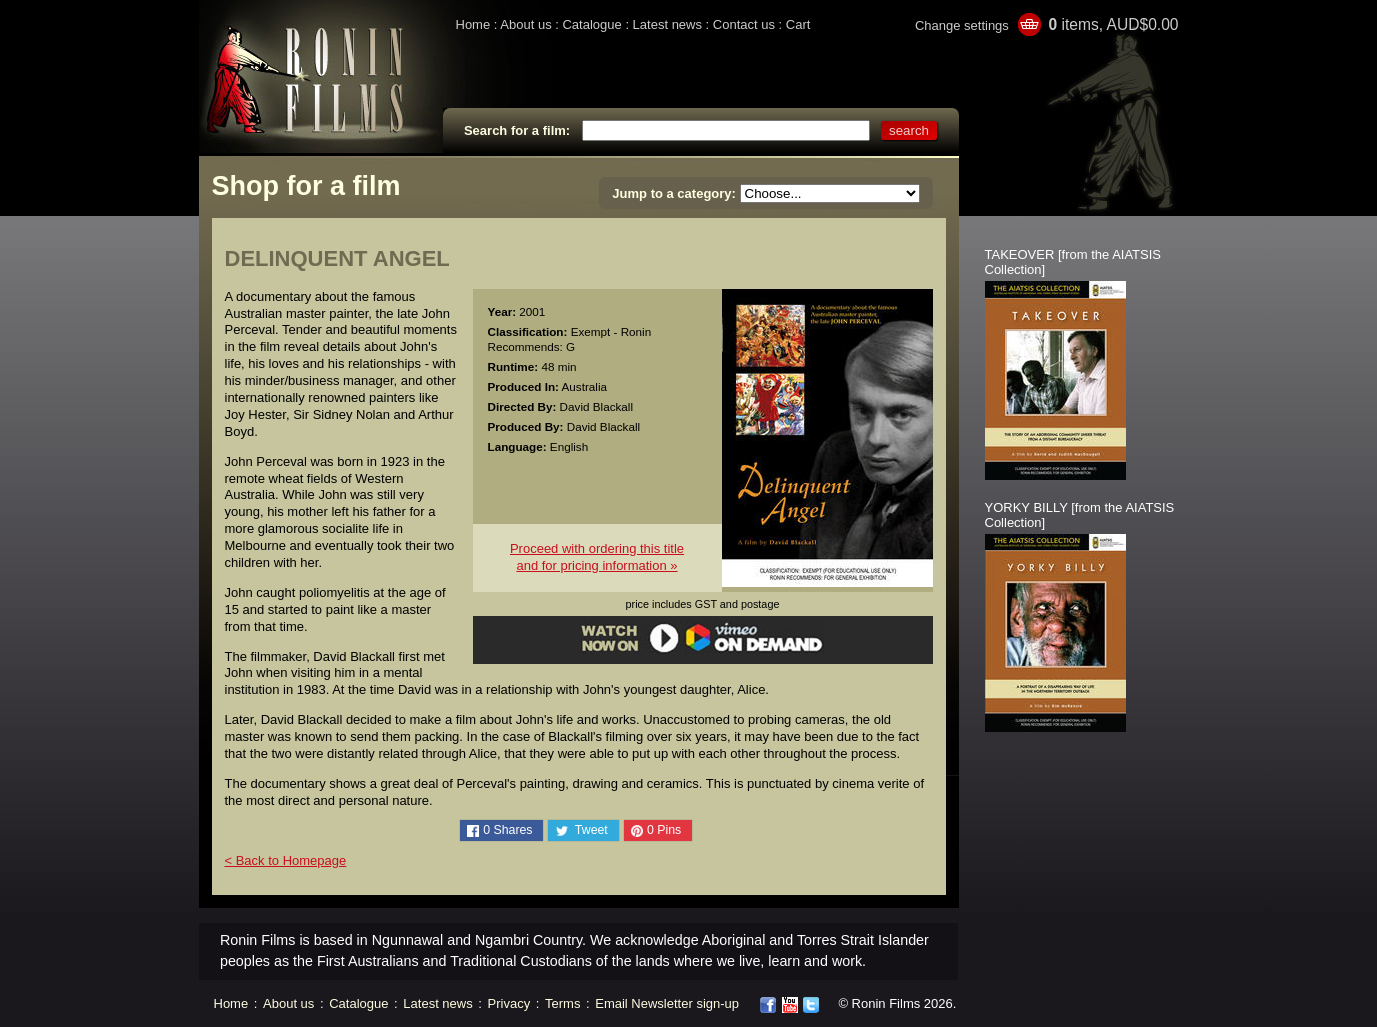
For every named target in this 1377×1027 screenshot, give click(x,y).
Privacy (509, 1003)
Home (473, 24)
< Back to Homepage (286, 860)
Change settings (962, 25)
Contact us (744, 24)
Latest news (667, 24)
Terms (562, 1003)
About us (525, 24)
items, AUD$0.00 (1113, 24)
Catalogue (591, 24)
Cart (798, 24)
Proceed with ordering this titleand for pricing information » (597, 557)
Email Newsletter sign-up (667, 1003)
